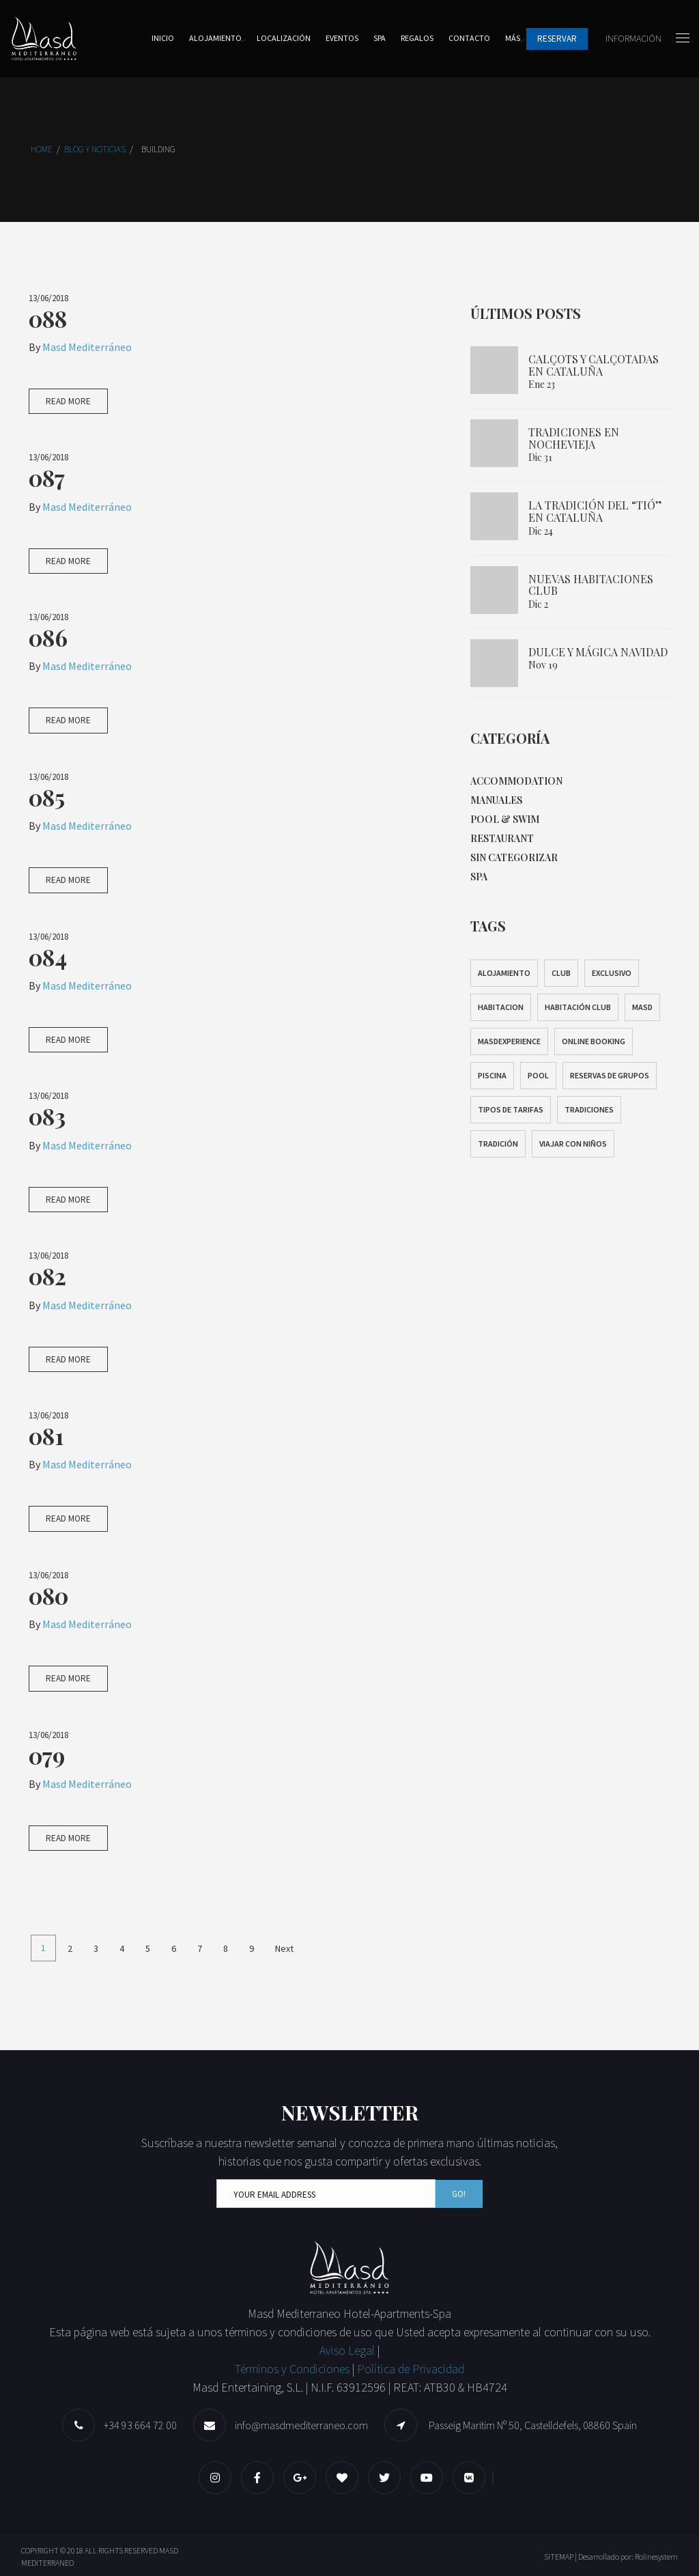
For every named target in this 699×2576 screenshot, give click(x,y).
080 (48, 1595)
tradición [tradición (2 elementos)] (498, 1143)
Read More (68, 401)
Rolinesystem (656, 2556)
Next (284, 1948)
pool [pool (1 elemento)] (538, 1075)
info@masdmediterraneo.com (301, 2425)
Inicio (163, 38)
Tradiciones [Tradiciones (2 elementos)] (589, 1109)
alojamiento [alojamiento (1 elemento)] (504, 973)
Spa (379, 38)
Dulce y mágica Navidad (598, 652)
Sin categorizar (514, 857)
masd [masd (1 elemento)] (642, 1007)
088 (48, 318)
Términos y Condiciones (292, 2369)
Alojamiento (215, 38)
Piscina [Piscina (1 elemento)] (492, 1075)
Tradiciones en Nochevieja (573, 438)
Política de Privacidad (410, 2369)
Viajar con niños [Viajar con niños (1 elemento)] (573, 1143)
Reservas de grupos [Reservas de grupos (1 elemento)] (609, 1075)
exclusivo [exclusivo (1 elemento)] (611, 973)
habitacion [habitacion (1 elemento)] (501, 1007)
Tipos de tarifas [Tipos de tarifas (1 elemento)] (510, 1109)
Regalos (417, 38)
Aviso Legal (348, 2350)
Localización (284, 38)
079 (47, 1755)
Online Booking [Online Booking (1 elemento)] (593, 1041)
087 (47, 477)
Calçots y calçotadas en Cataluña (593, 365)
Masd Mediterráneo (87, 347)
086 (48, 637)
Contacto (469, 38)
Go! (459, 2194)
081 (46, 1435)
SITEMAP (558, 2556)
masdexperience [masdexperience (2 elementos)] (509, 1041)
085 (47, 797)
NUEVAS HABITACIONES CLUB (590, 585)
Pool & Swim (504, 819)
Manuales (496, 800)
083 (47, 1116)
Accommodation (516, 780)
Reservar (557, 38)
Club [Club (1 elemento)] (561, 973)
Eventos (342, 38)
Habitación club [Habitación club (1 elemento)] (578, 1007)
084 (48, 957)
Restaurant (502, 838)
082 (47, 1276)
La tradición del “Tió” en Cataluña (595, 511)
